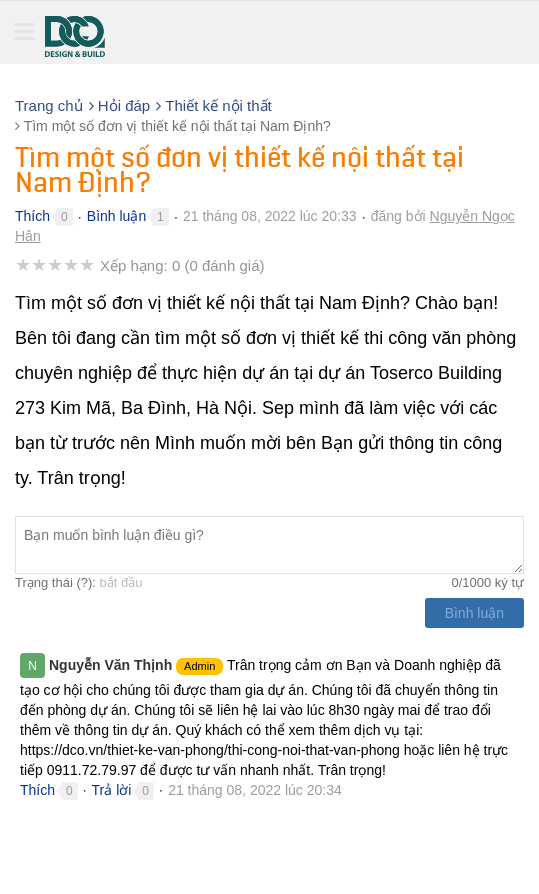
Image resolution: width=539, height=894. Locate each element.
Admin (199, 666)
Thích (32, 216)
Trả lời (112, 790)
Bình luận (116, 216)
